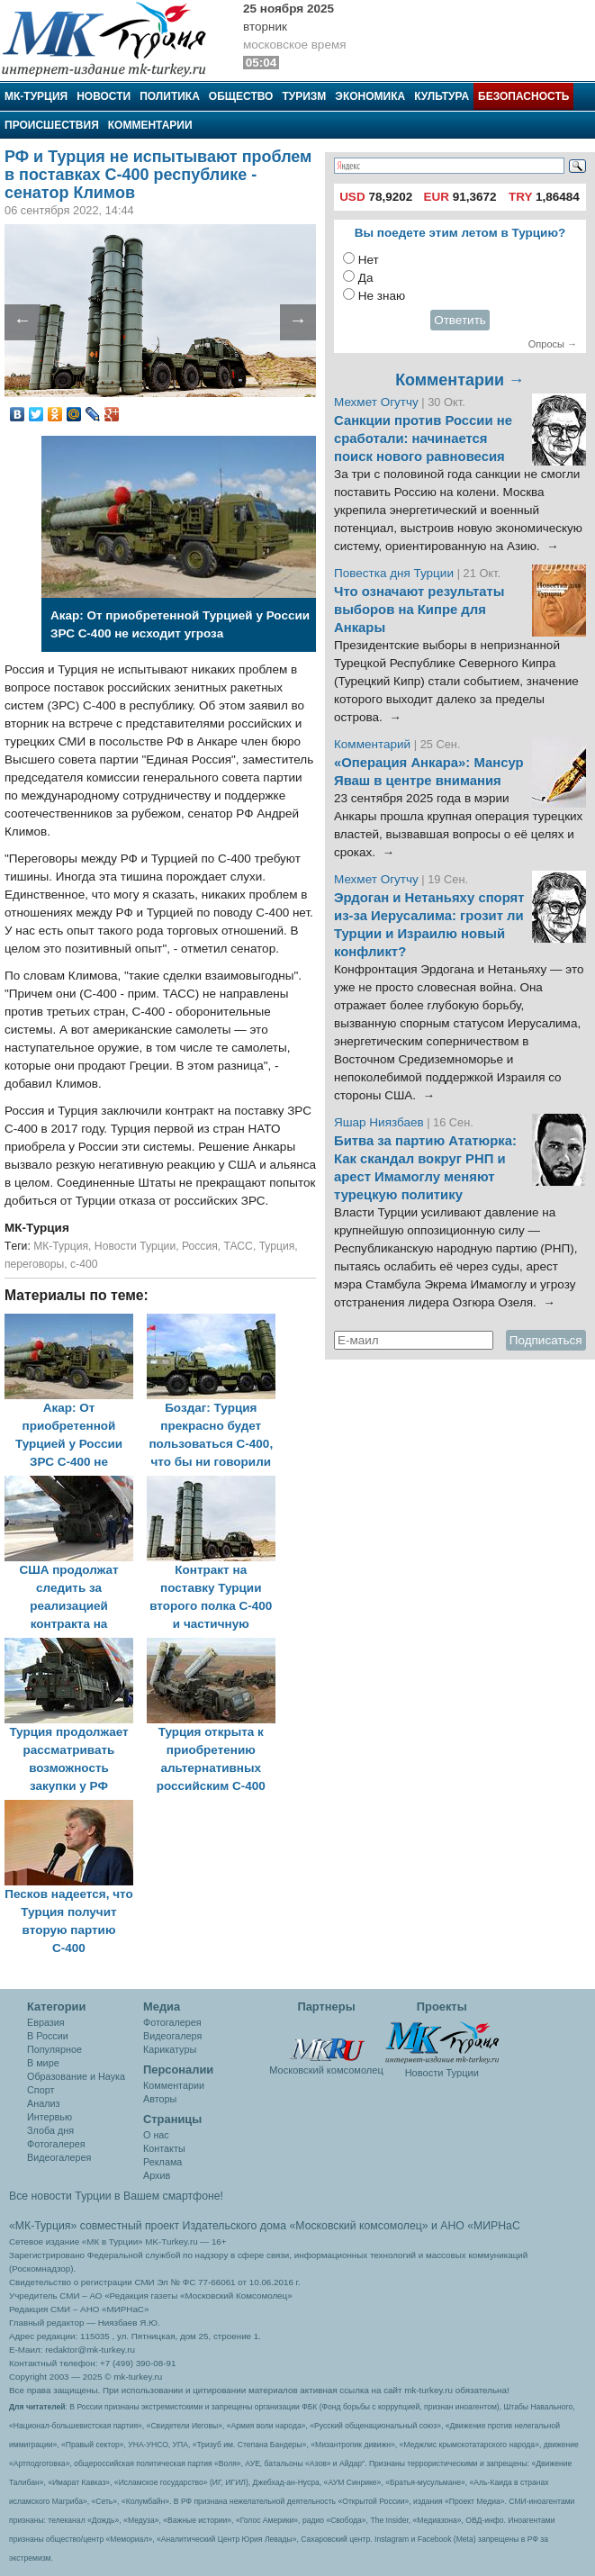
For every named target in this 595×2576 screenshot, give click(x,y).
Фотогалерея (56, 2143)
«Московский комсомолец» (358, 2225)
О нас (156, 2134)
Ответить (460, 320)
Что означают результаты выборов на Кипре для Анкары (419, 609)
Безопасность (523, 96)
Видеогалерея (59, 2157)
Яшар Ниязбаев (379, 1122)
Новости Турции (135, 1246)
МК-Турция (36, 96)
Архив (156, 2175)
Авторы (159, 2098)
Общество (241, 96)
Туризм (304, 96)
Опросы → (552, 344)
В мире (43, 2062)
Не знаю (381, 296)
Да (366, 278)
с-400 (83, 1264)
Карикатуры (169, 2049)
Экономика (370, 96)
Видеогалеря (172, 2035)
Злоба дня (50, 2130)
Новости (104, 96)
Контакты (164, 2148)
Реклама (162, 2161)
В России (47, 2035)
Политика (170, 96)
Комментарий (374, 744)
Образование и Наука (76, 2076)
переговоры (34, 1264)
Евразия (46, 2022)
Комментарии (150, 125)
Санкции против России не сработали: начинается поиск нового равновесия (423, 438)
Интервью (49, 2116)
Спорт (40, 2089)
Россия (200, 1246)
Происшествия (52, 125)
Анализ (43, 2103)
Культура (441, 96)
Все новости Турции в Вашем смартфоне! (116, 2196)
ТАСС (237, 1246)
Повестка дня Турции (395, 573)
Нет (368, 260)
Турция (277, 1246)
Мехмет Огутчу (376, 402)
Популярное (54, 2049)
